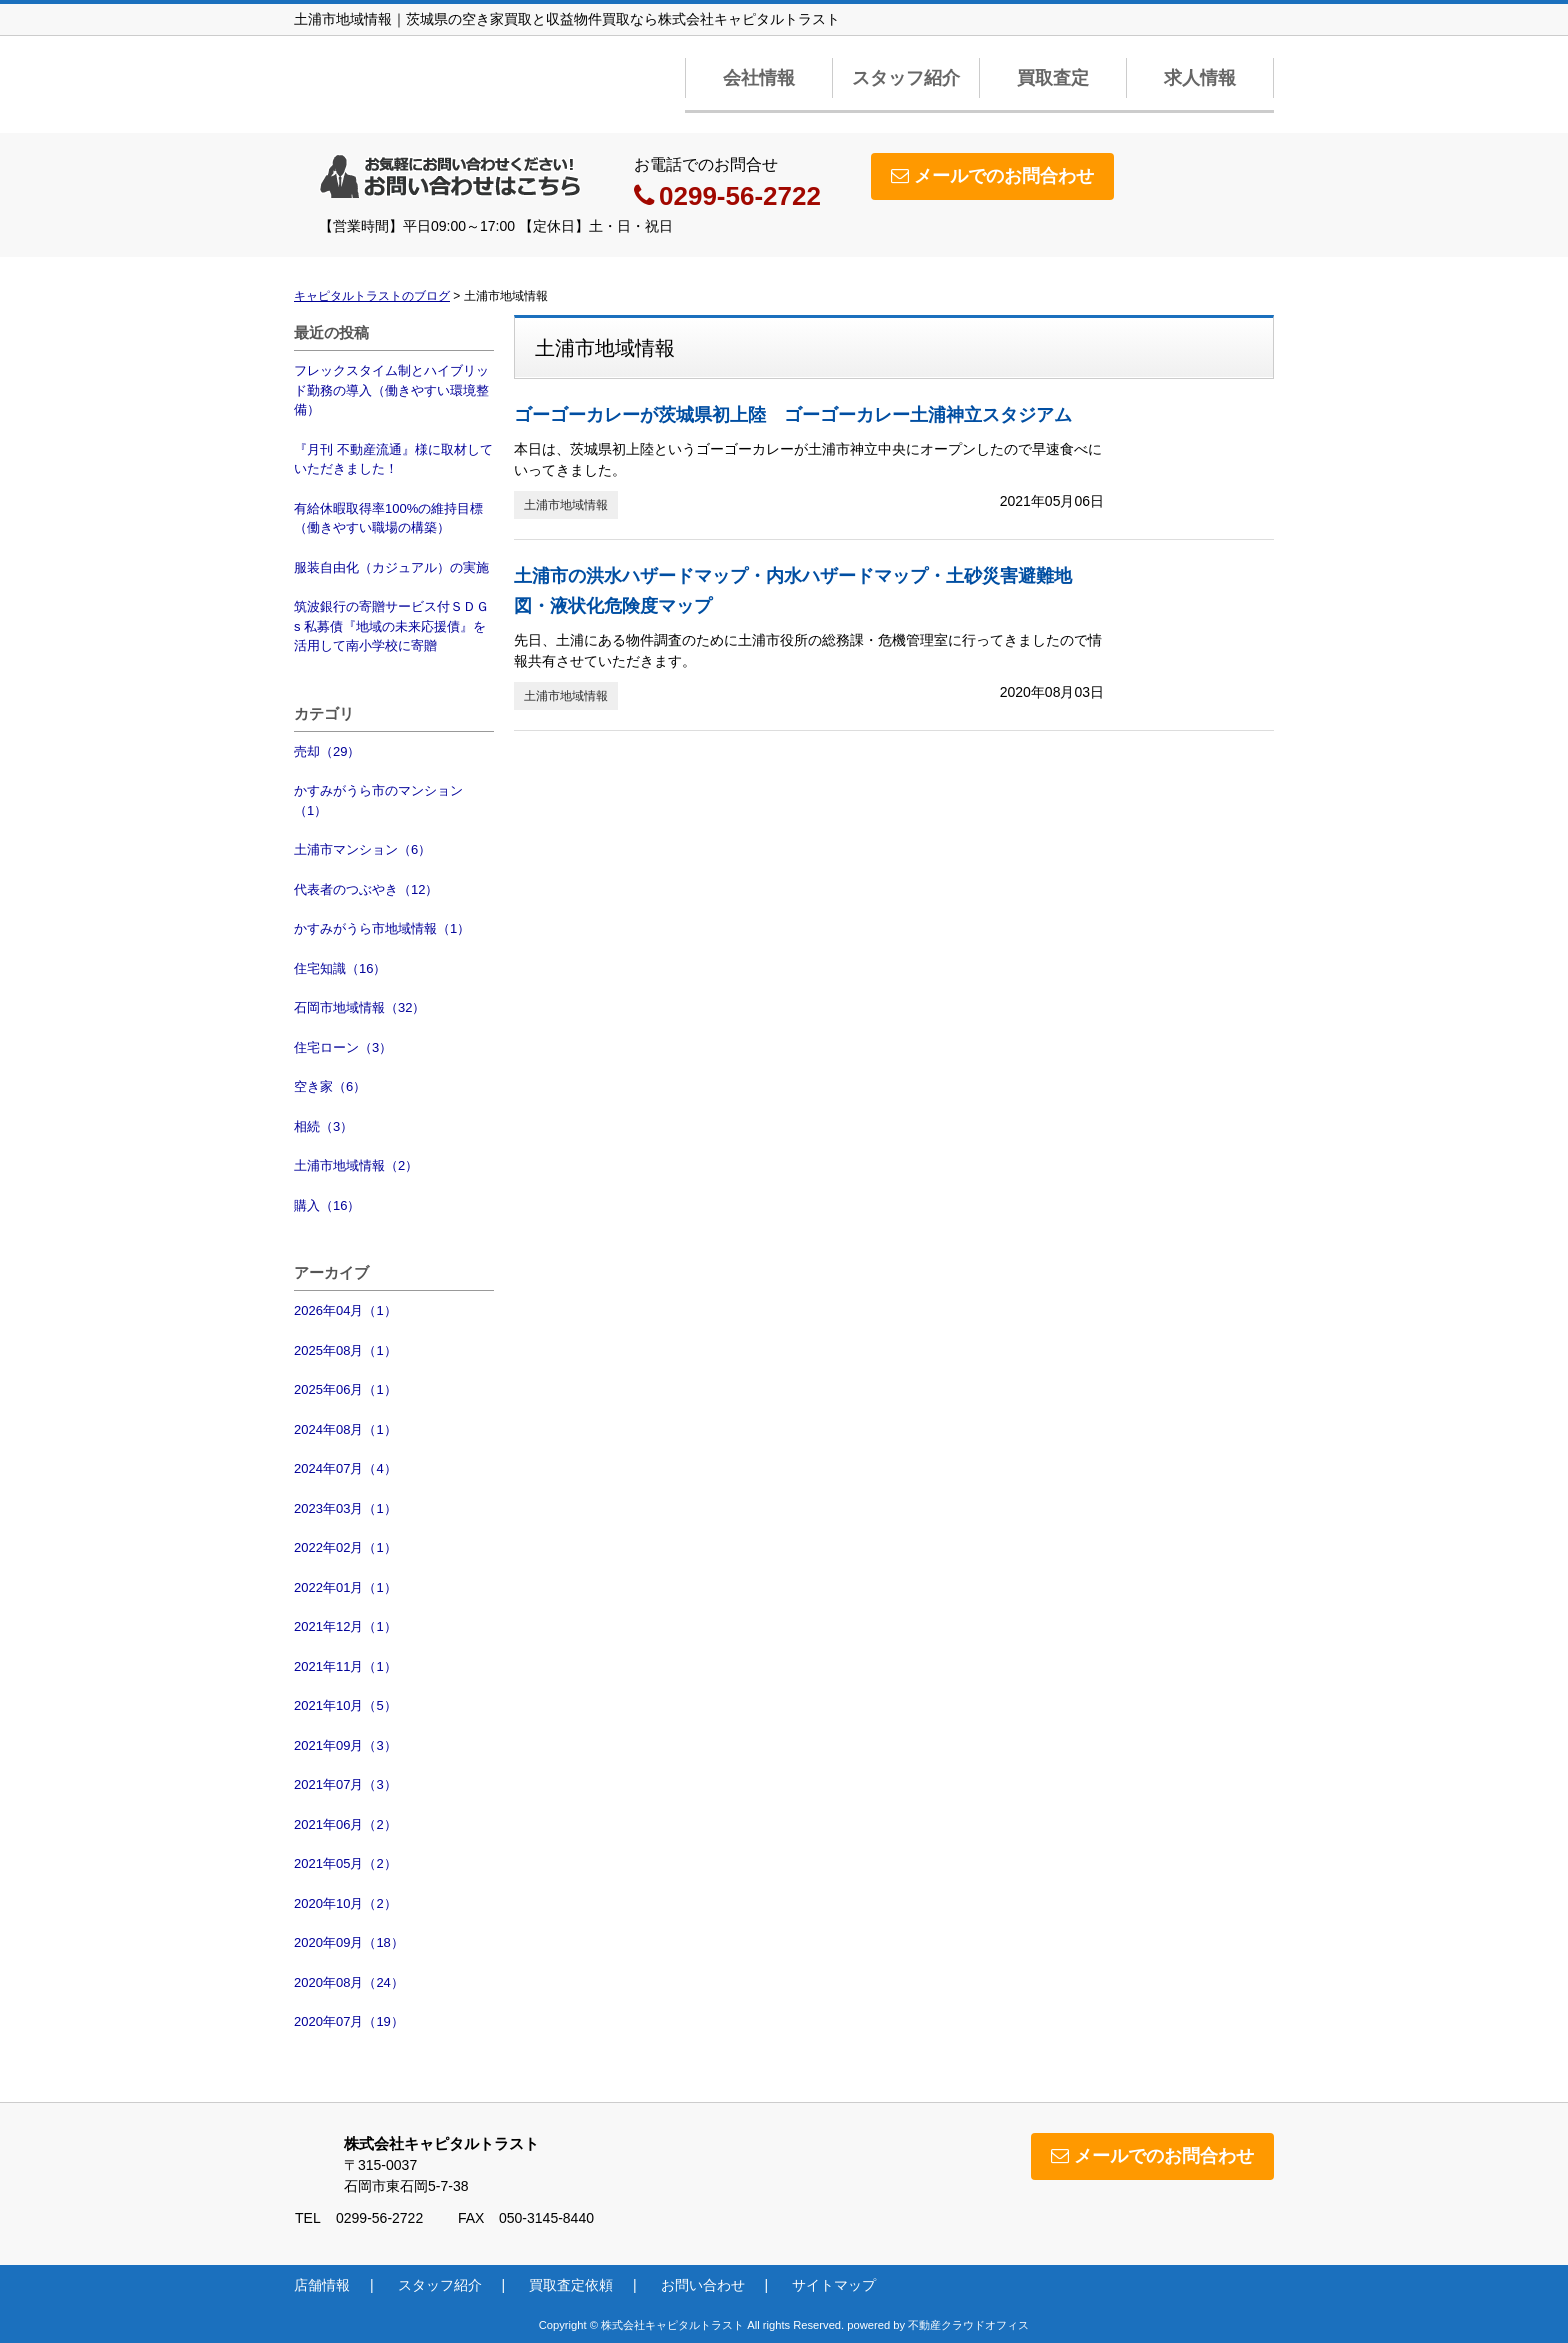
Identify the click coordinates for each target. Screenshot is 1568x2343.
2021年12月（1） (345, 1626)
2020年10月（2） (345, 1903)
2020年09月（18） (349, 1942)
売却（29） (327, 751)
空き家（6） (330, 1086)
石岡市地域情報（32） (359, 1007)
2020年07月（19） (349, 2021)
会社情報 (759, 78)
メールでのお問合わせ (992, 176)
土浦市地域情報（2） (356, 1165)
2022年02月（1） (345, 1547)
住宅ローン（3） (343, 1047)
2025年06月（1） (345, 1389)
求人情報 (1200, 78)
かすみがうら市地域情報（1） (382, 928)
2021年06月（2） (345, 1824)
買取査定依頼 (571, 2285)
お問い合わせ (703, 2285)
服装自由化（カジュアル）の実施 (391, 567)
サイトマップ (834, 2285)
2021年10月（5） (345, 1705)
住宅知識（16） (340, 968)
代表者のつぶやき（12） (366, 889)
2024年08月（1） (345, 1429)
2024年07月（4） (345, 1468)
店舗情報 (322, 2285)
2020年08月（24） (349, 1982)
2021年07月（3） (345, 1784)
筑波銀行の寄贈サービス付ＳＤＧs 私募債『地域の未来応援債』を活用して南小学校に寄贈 (391, 626)
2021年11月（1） (345, 1666)
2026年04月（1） (345, 1310)
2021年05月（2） (345, 1863)
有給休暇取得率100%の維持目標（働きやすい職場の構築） (388, 518)
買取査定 (1053, 78)
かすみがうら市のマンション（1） (378, 800)
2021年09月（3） (345, 1745)
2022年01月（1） (345, 1587)
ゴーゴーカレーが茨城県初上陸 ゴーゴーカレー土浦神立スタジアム (793, 415)
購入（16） (327, 1205)
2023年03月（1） (345, 1508)
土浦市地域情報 (566, 505)
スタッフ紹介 (906, 78)
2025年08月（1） (345, 1350)
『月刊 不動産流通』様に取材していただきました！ (393, 459)
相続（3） (323, 1126)
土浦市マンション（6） (362, 849)
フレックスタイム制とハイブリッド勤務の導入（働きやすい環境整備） (391, 390)
